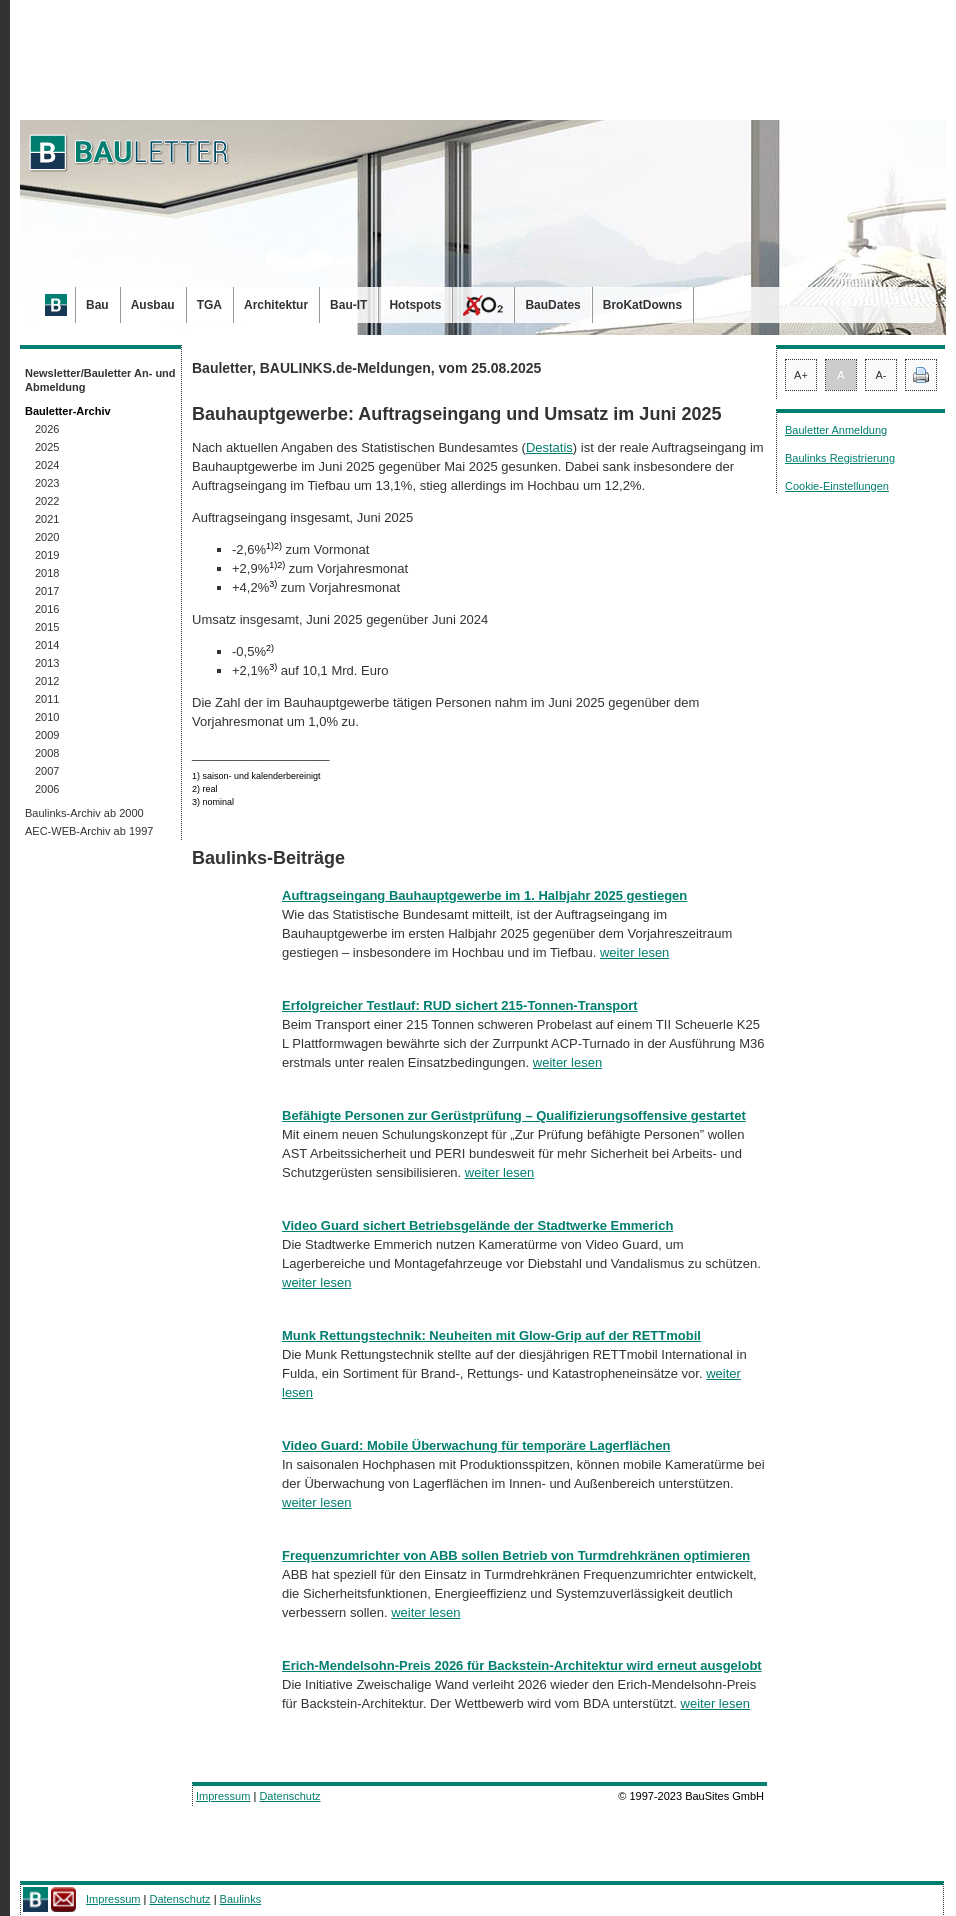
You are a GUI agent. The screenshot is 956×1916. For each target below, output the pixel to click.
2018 (47, 573)
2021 (47, 519)
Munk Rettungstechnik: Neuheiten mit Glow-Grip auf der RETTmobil (491, 1335)
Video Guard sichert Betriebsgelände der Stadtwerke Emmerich (477, 1225)
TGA (209, 305)
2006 (47, 789)
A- (881, 375)
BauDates (552, 305)
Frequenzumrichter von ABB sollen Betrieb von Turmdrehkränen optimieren (516, 1555)
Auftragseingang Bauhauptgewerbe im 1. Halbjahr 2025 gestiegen (484, 895)
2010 (47, 717)
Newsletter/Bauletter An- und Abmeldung (100, 380)
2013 (47, 663)
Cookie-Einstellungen (837, 486)
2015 (47, 627)
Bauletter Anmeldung (836, 430)
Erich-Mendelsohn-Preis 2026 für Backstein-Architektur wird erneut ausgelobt (522, 1665)
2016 (47, 609)
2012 (47, 681)
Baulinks (241, 1899)
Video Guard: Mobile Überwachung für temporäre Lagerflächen (476, 1445)
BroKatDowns (642, 305)
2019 (47, 555)
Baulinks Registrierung (840, 458)
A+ (801, 375)
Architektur (276, 305)
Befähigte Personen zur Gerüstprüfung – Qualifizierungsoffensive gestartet (514, 1115)
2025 (47, 447)
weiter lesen (634, 952)
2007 (47, 771)
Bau (97, 305)
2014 (47, 645)
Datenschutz (289, 1796)
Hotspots (415, 305)
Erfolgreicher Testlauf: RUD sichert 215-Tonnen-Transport (460, 1005)
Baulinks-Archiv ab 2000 (84, 813)
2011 (47, 699)
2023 (47, 483)
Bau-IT (348, 305)
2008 (47, 753)
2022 (47, 501)
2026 (47, 429)
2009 (47, 735)
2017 (47, 591)
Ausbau (153, 305)
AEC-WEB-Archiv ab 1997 (89, 831)
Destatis (549, 447)
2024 (47, 465)
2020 (47, 537)
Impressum (223, 1796)
